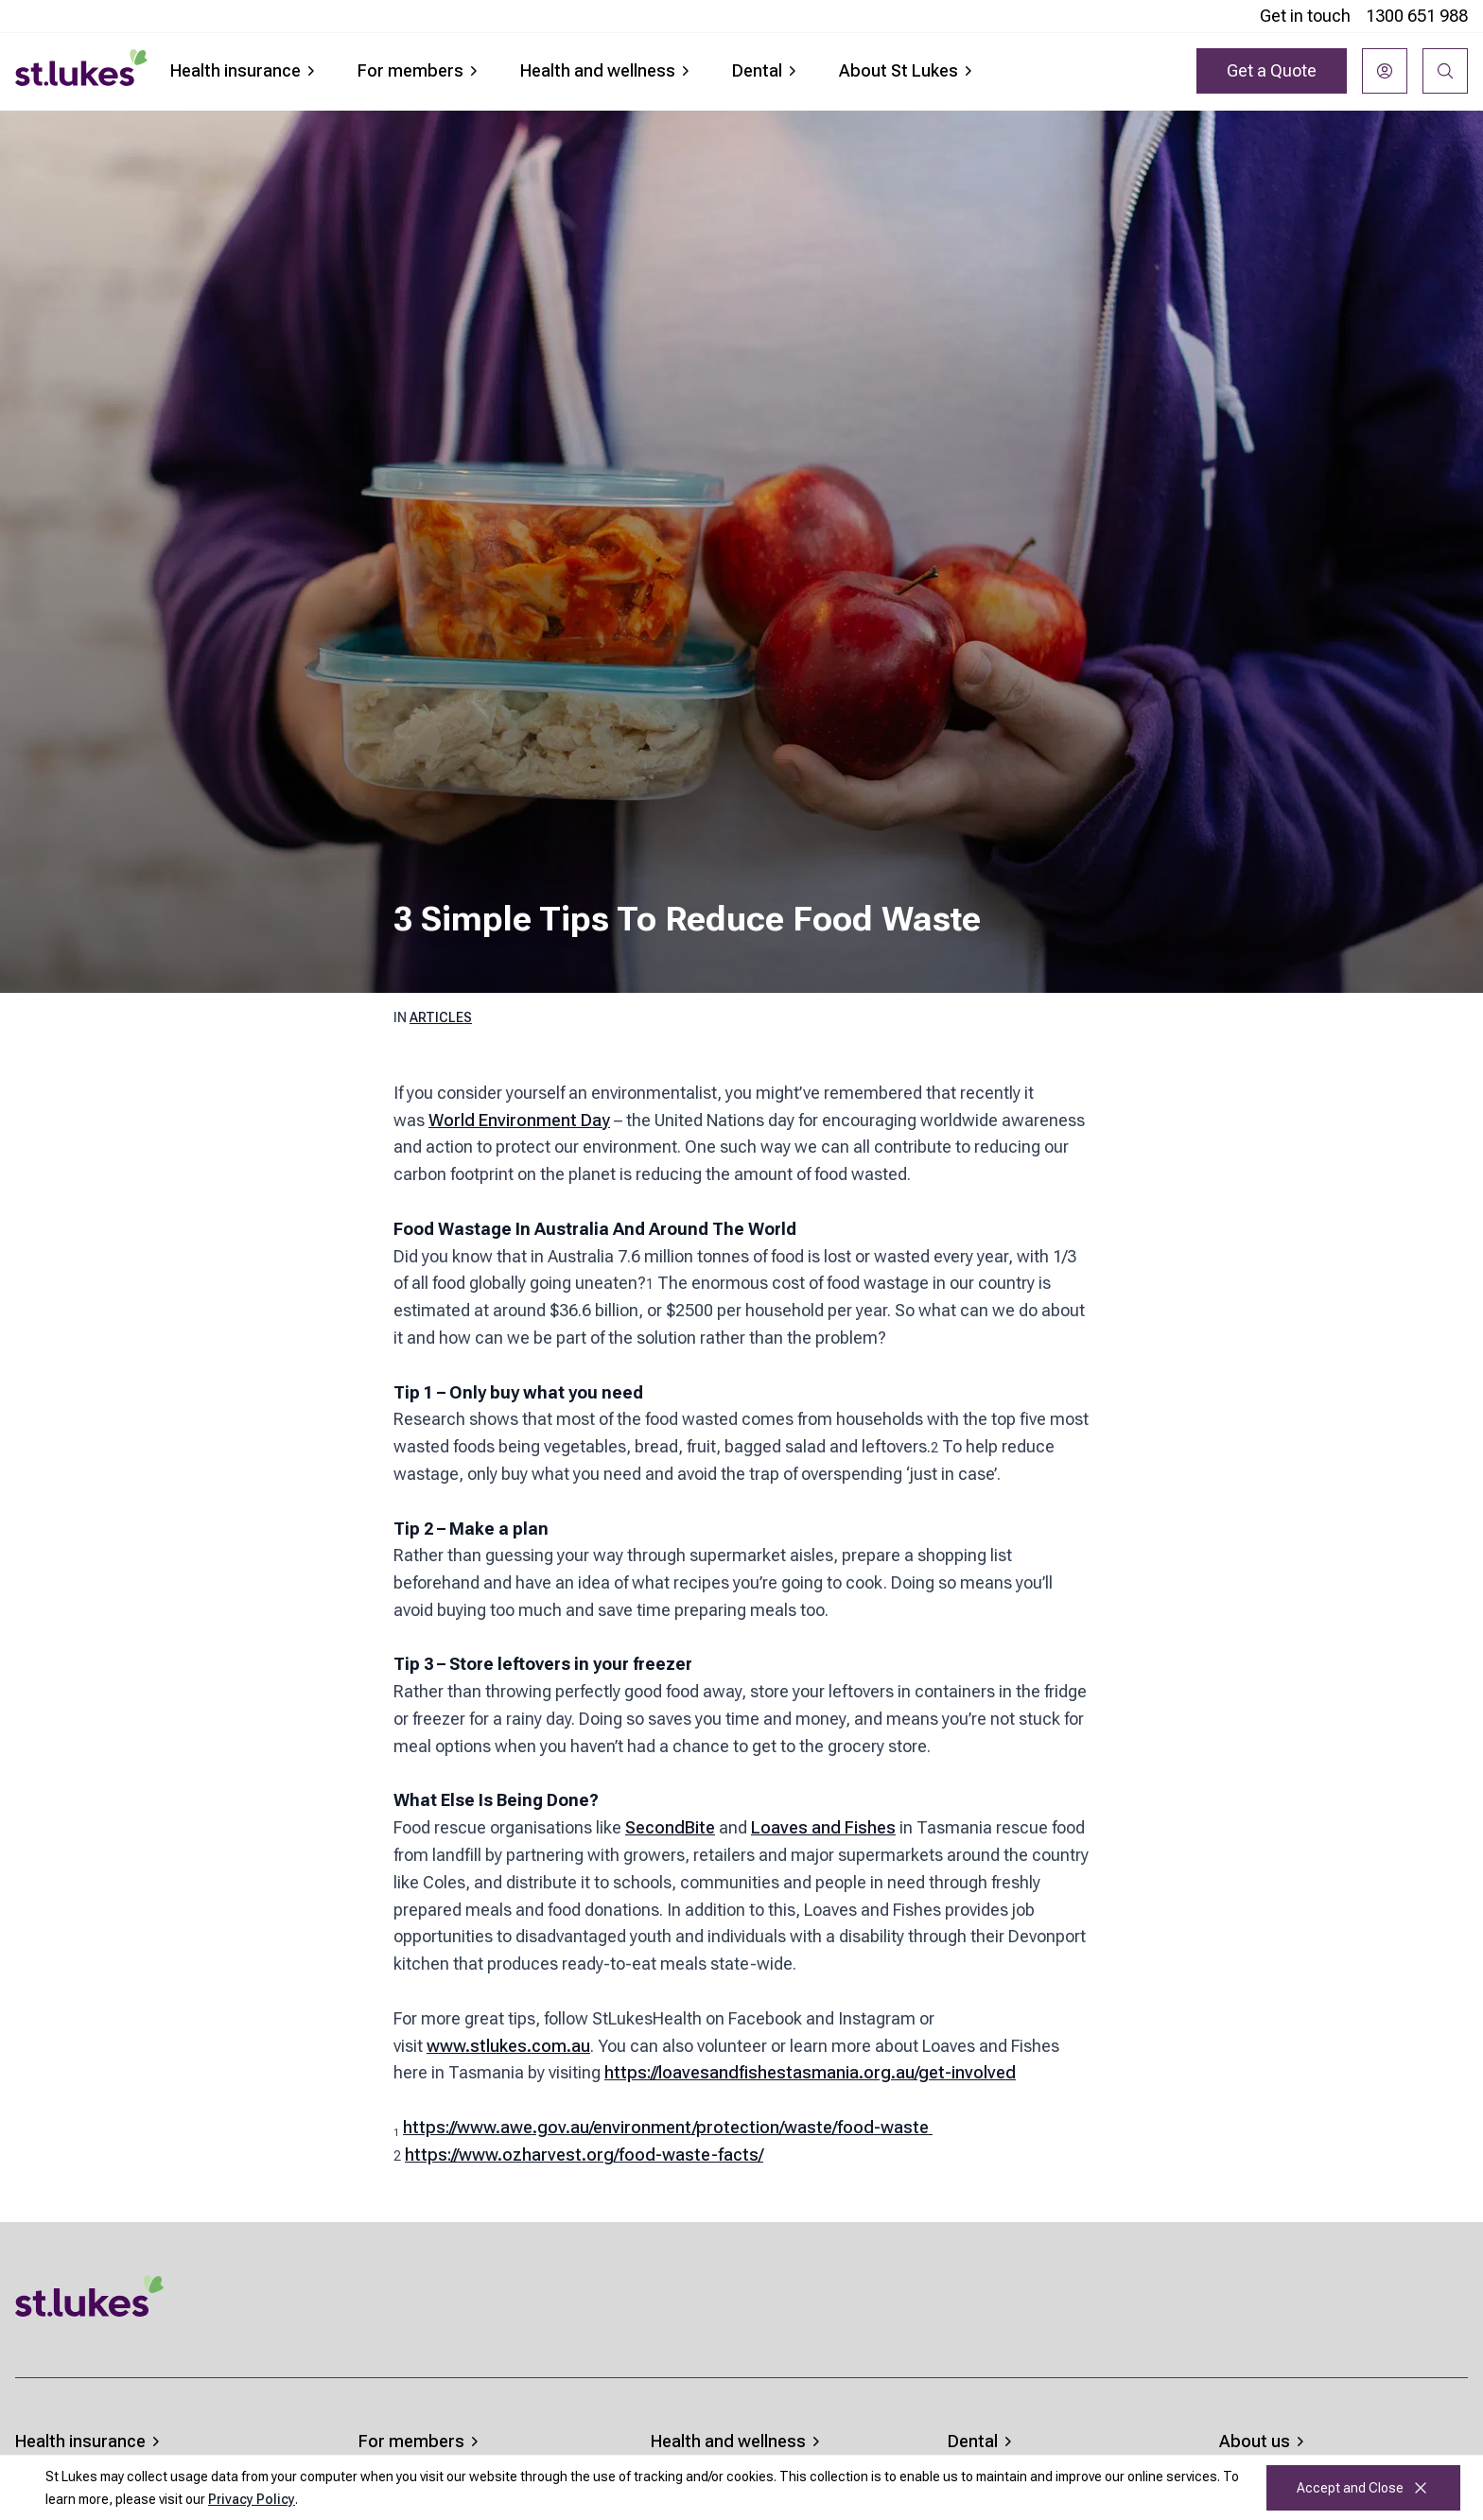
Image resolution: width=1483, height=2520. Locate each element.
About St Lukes (908, 70)
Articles (441, 1017)
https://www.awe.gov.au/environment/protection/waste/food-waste (668, 2127)
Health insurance (245, 70)
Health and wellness (607, 70)
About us (1264, 2441)
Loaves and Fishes (823, 1827)
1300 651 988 (1417, 16)
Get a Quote (1272, 70)
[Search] (1445, 70)
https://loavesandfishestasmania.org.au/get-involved (810, 2072)
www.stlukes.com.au (508, 2046)
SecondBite (670, 1827)
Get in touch (1305, 16)
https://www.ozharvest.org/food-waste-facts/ (584, 2154)
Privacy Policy (251, 2499)
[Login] (1384, 71)
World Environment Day (519, 1120)
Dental (766, 70)
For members (420, 70)
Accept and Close (1363, 2487)
